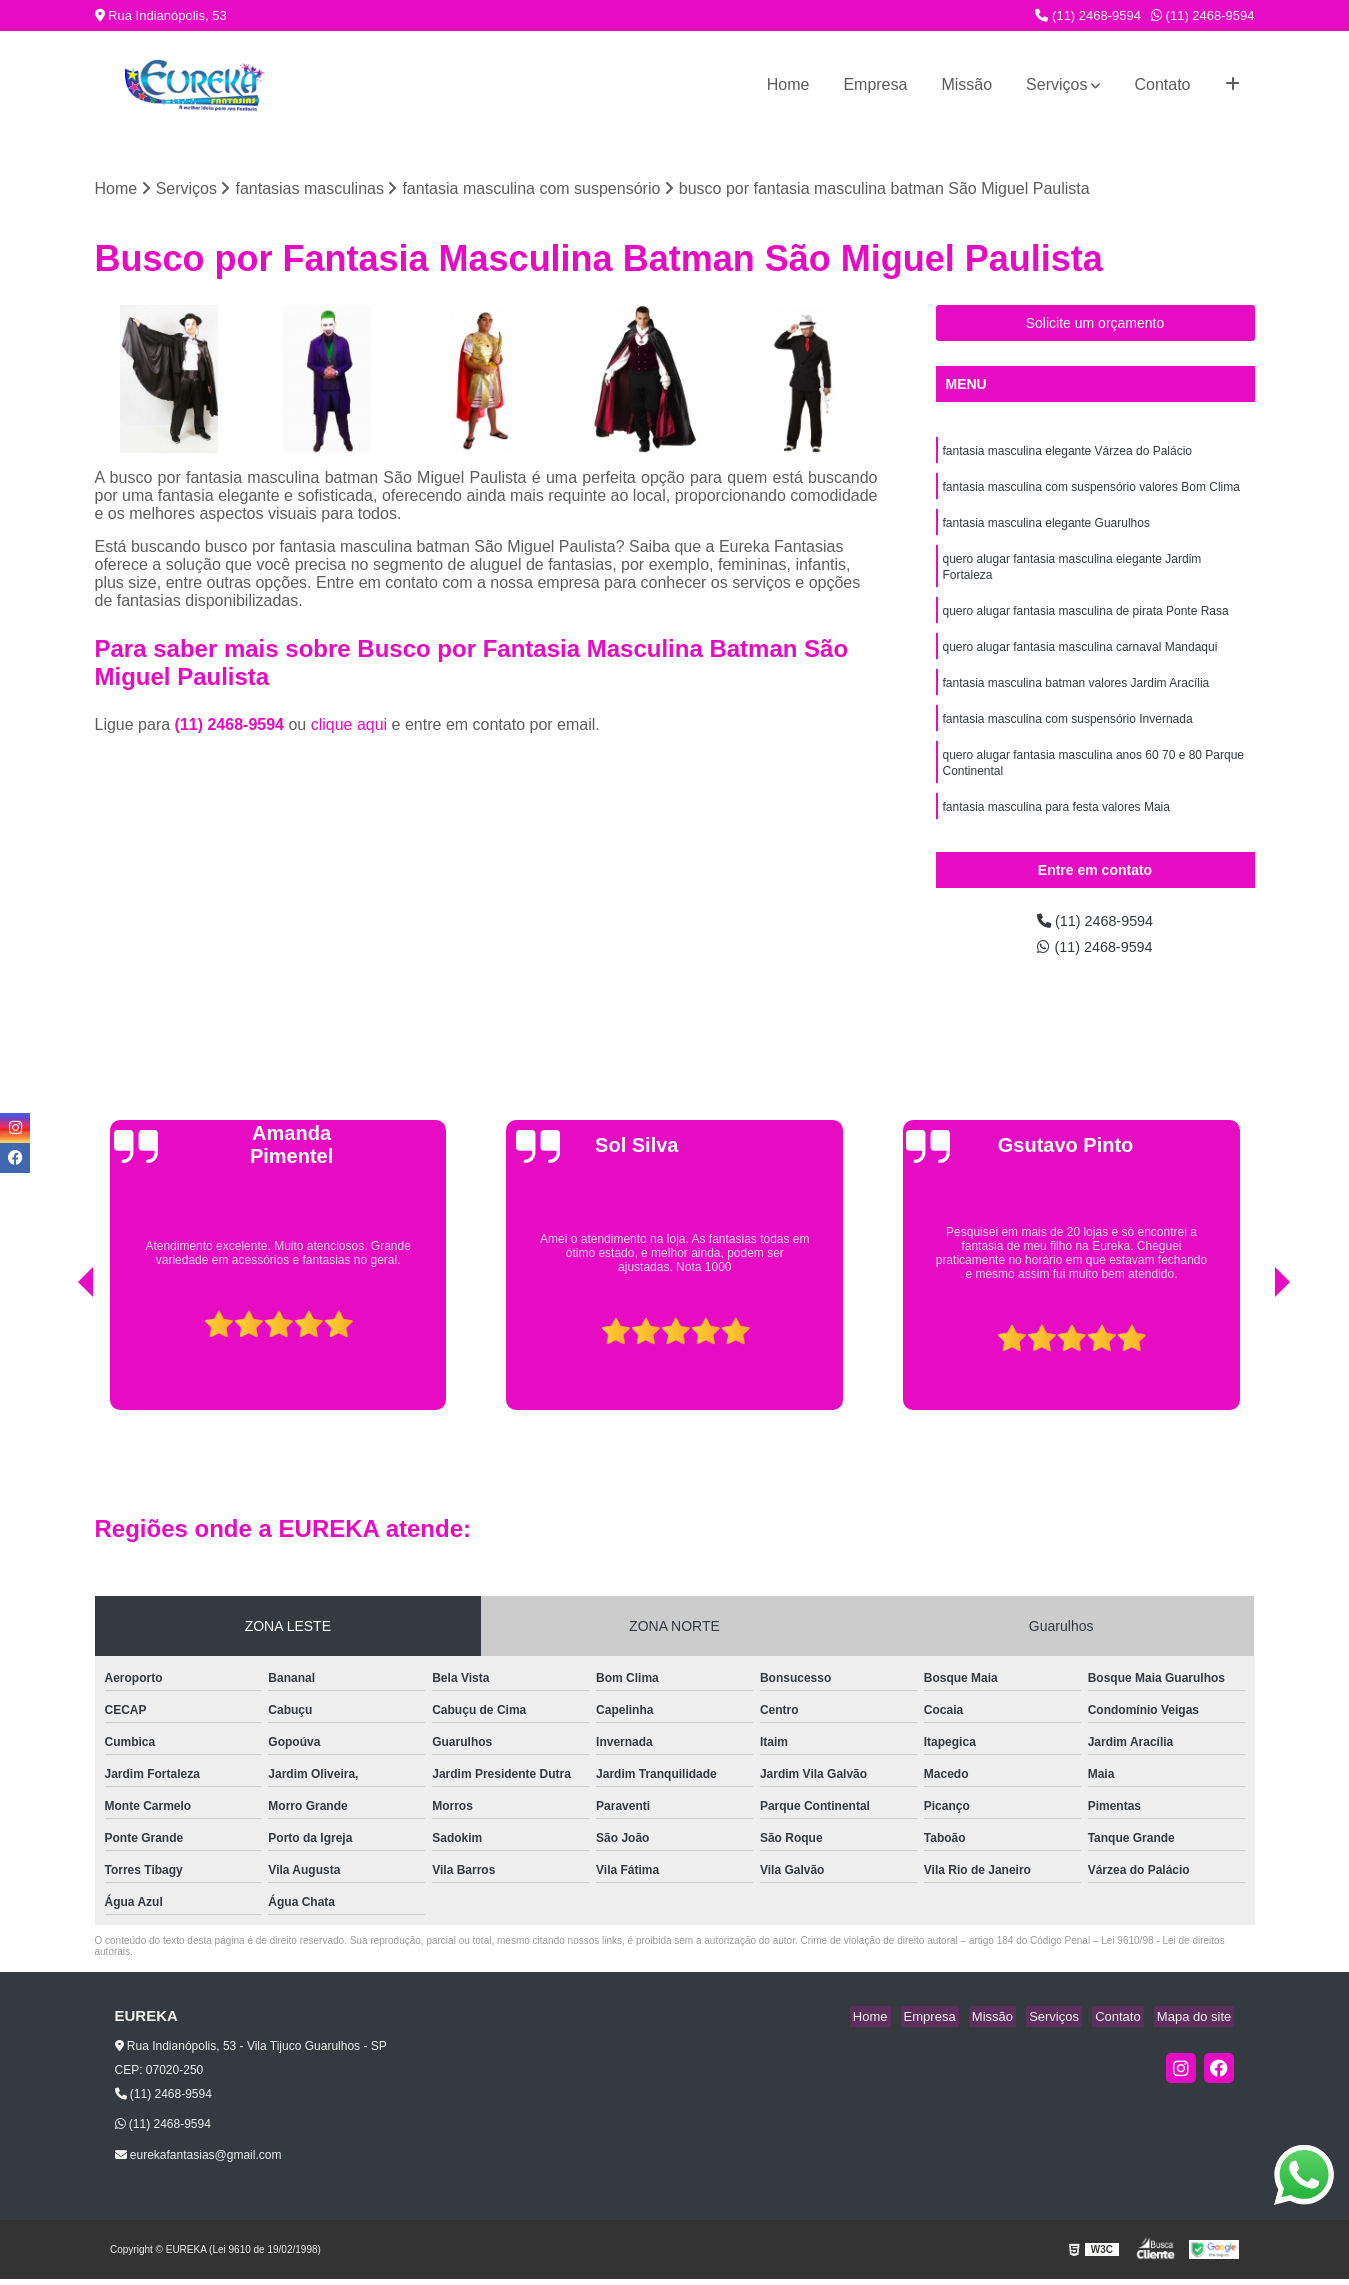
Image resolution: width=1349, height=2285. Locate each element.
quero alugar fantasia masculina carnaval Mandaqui (1080, 662)
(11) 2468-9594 (1088, 15)
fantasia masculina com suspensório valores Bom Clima (1091, 492)
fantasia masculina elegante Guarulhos (1046, 530)
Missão (966, 84)
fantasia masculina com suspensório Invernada (1068, 738)
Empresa (875, 84)
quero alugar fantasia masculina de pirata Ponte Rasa (1086, 624)
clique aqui (349, 726)
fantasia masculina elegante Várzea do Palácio (1068, 454)
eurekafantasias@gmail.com (198, 2160)
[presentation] (58, 1365)
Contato (1162, 84)
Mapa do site (1197, 2022)
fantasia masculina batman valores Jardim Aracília (1076, 700)
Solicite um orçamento (1095, 325)
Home (788, 84)
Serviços (1056, 84)
